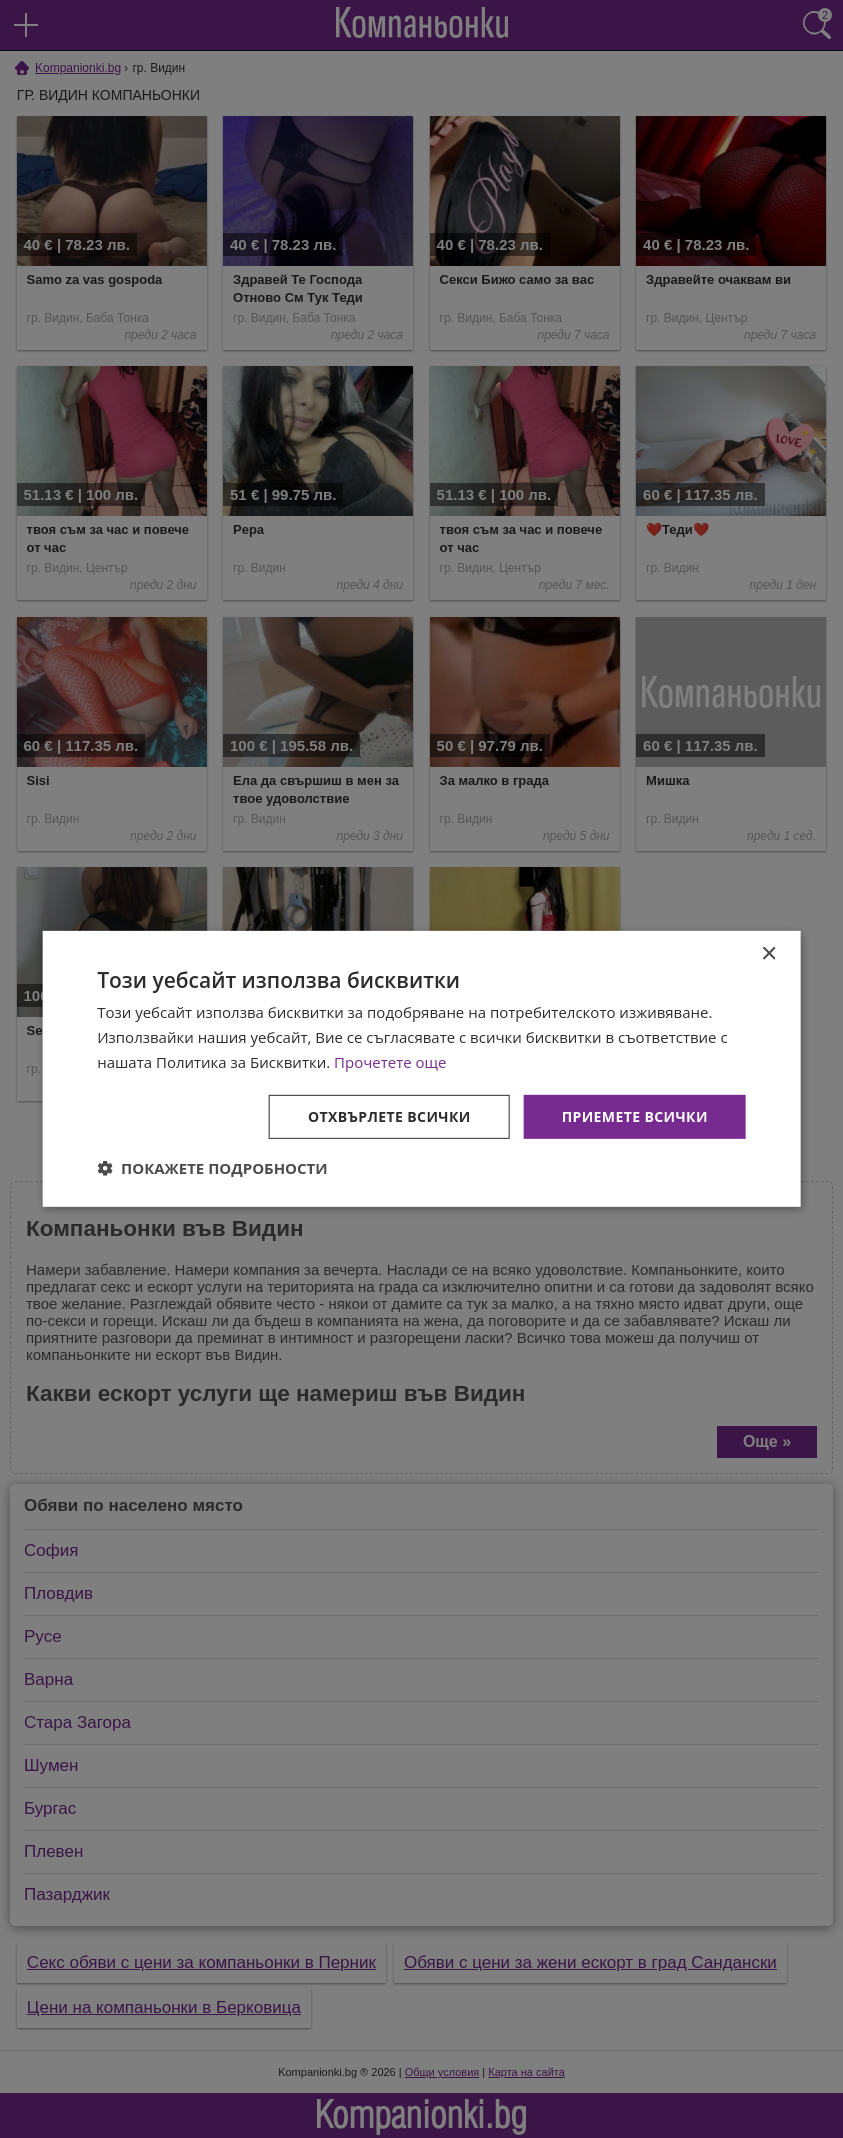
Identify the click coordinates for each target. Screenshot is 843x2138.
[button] (212, 1168)
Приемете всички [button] (635, 1115)
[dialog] (421, 1069)
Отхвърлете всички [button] (389, 1115)
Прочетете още (390, 1062)
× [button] (768, 954)
